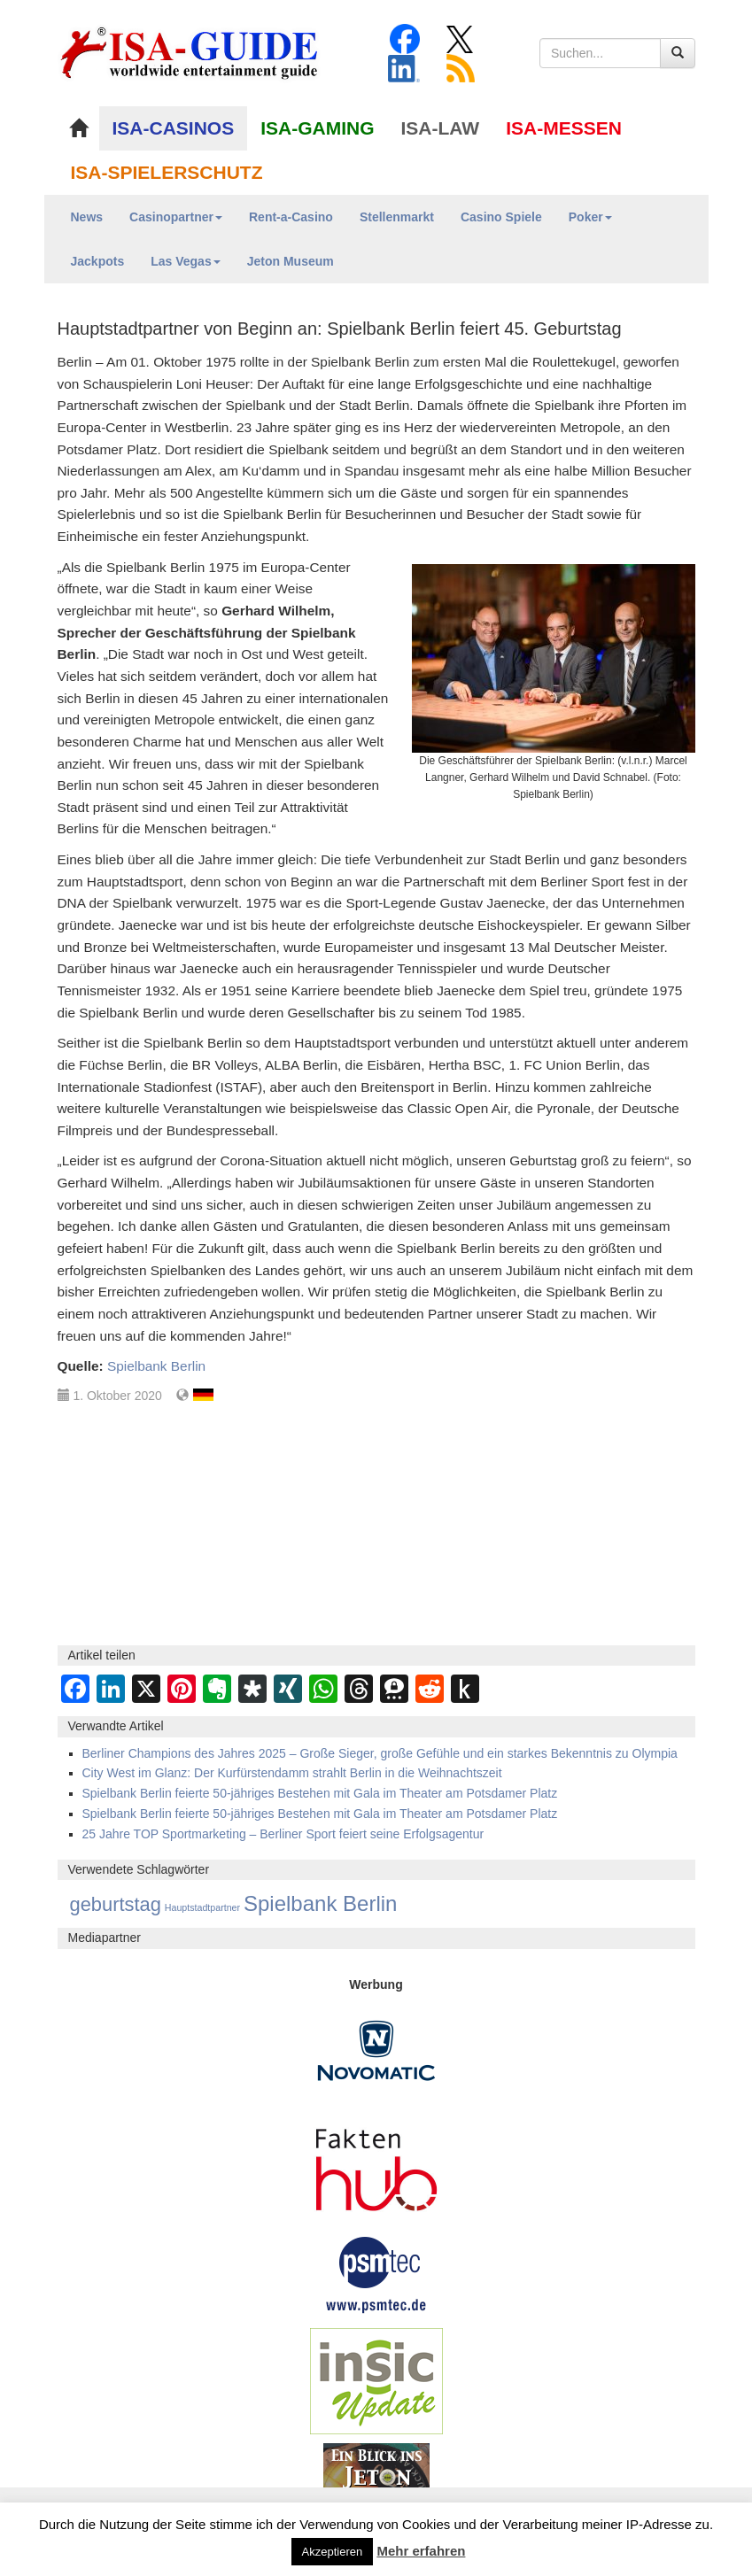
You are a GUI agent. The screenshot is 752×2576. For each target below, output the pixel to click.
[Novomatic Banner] (376, 2049)
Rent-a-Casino (291, 217)
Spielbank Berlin (156, 1365)
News (87, 217)
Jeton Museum (290, 261)
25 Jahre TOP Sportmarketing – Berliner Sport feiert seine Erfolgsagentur (283, 1834)
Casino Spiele (501, 217)
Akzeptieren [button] (332, 2551)
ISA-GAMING (317, 128)
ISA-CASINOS (173, 128)
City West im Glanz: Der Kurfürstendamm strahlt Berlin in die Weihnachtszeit (292, 1773)
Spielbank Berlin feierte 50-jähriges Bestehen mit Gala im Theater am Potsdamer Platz (320, 1793)
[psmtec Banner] (376, 2272)
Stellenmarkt (397, 217)
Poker (590, 217)
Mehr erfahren (420, 2550)
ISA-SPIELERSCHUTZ (167, 172)
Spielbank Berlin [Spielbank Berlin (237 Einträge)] (320, 1903)
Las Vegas (186, 261)
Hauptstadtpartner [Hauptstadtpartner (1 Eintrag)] (202, 1907)
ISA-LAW (440, 128)
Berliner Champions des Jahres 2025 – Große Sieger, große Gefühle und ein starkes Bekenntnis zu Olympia (380, 1753)
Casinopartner (175, 217)
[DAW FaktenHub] (376, 2164)
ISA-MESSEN (564, 128)
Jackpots (98, 261)
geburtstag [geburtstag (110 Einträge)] (115, 1904)
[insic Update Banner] (376, 2379)
